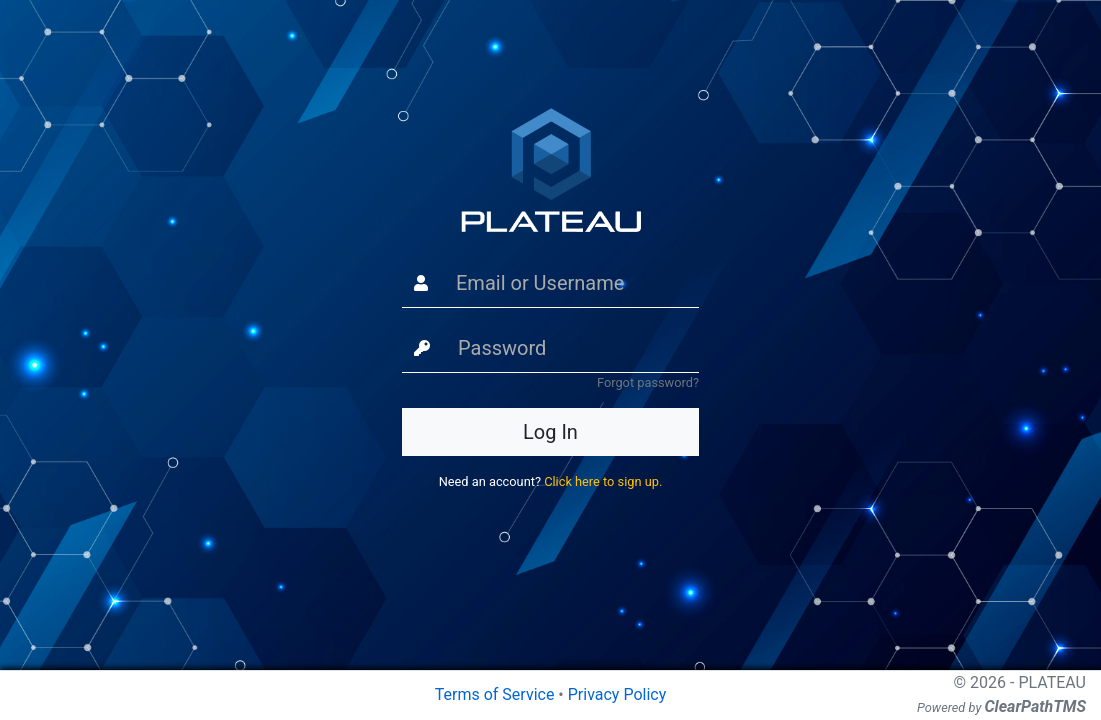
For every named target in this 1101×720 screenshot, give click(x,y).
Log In (550, 432)
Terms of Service (495, 694)
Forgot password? (648, 382)
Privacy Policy (617, 694)
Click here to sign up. (603, 481)
